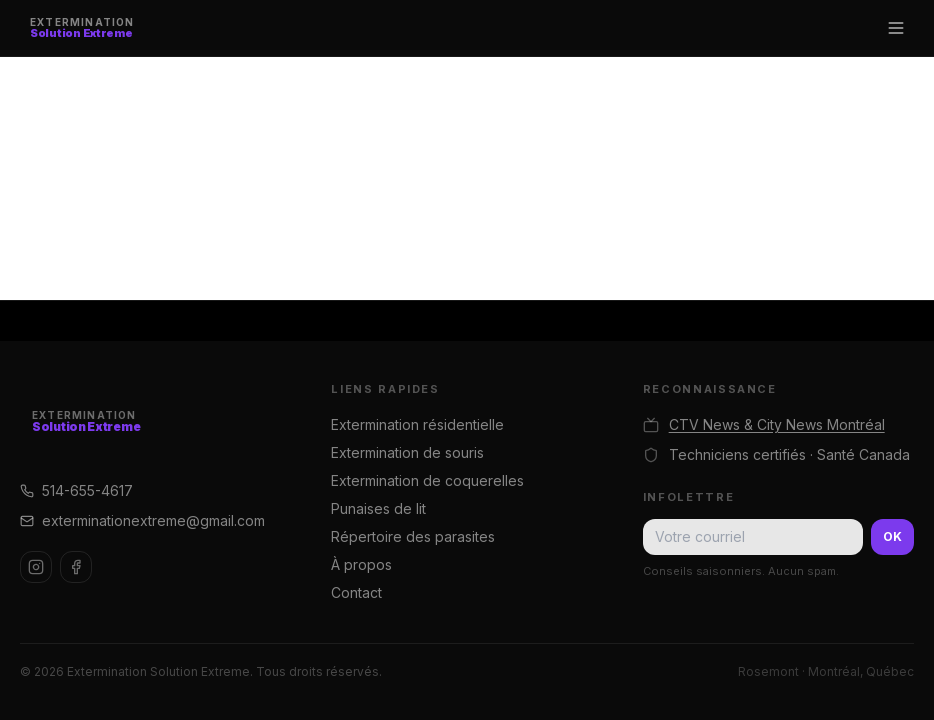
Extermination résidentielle (417, 424)
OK (892, 536)
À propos (361, 564)
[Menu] (896, 28)
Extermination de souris (407, 452)
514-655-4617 (76, 490)
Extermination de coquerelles (427, 480)
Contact (356, 592)
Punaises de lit (378, 508)
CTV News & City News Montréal (777, 424)
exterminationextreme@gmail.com (142, 520)
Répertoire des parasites (413, 536)
